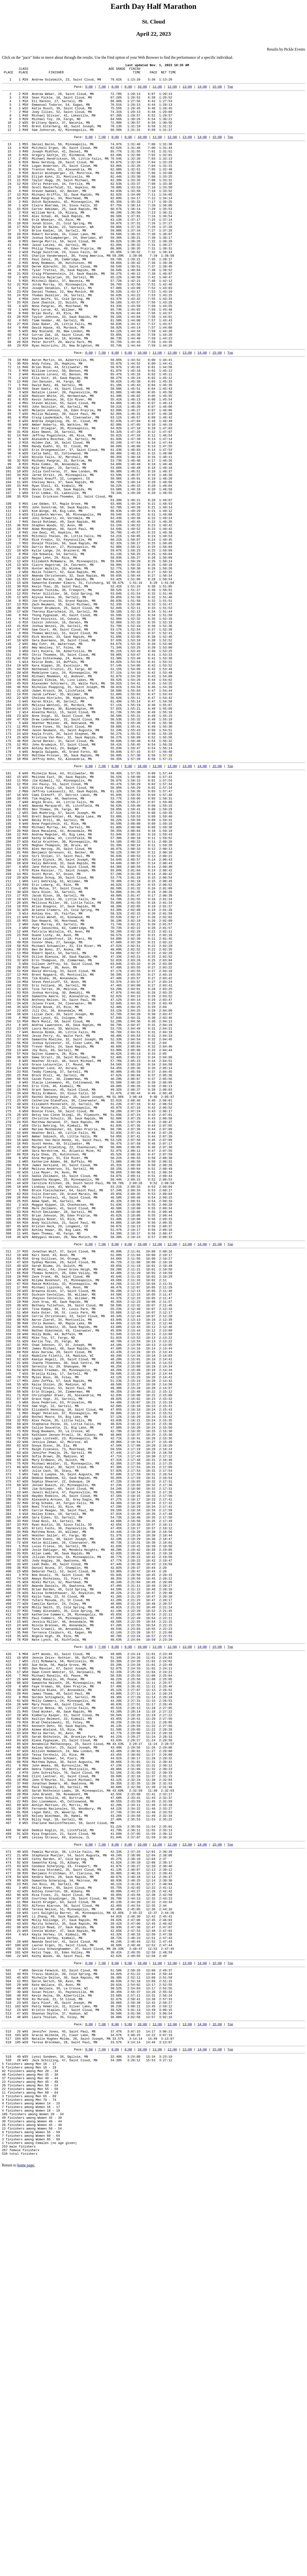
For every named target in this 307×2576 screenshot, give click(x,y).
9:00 (128, 91)
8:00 (115, 91)
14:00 (202, 91)
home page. (26, 2570)
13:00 (187, 91)
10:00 (142, 91)
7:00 (102, 91)
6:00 (89, 91)
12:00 (172, 91)
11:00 (157, 91)
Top (230, 91)
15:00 (217, 91)
